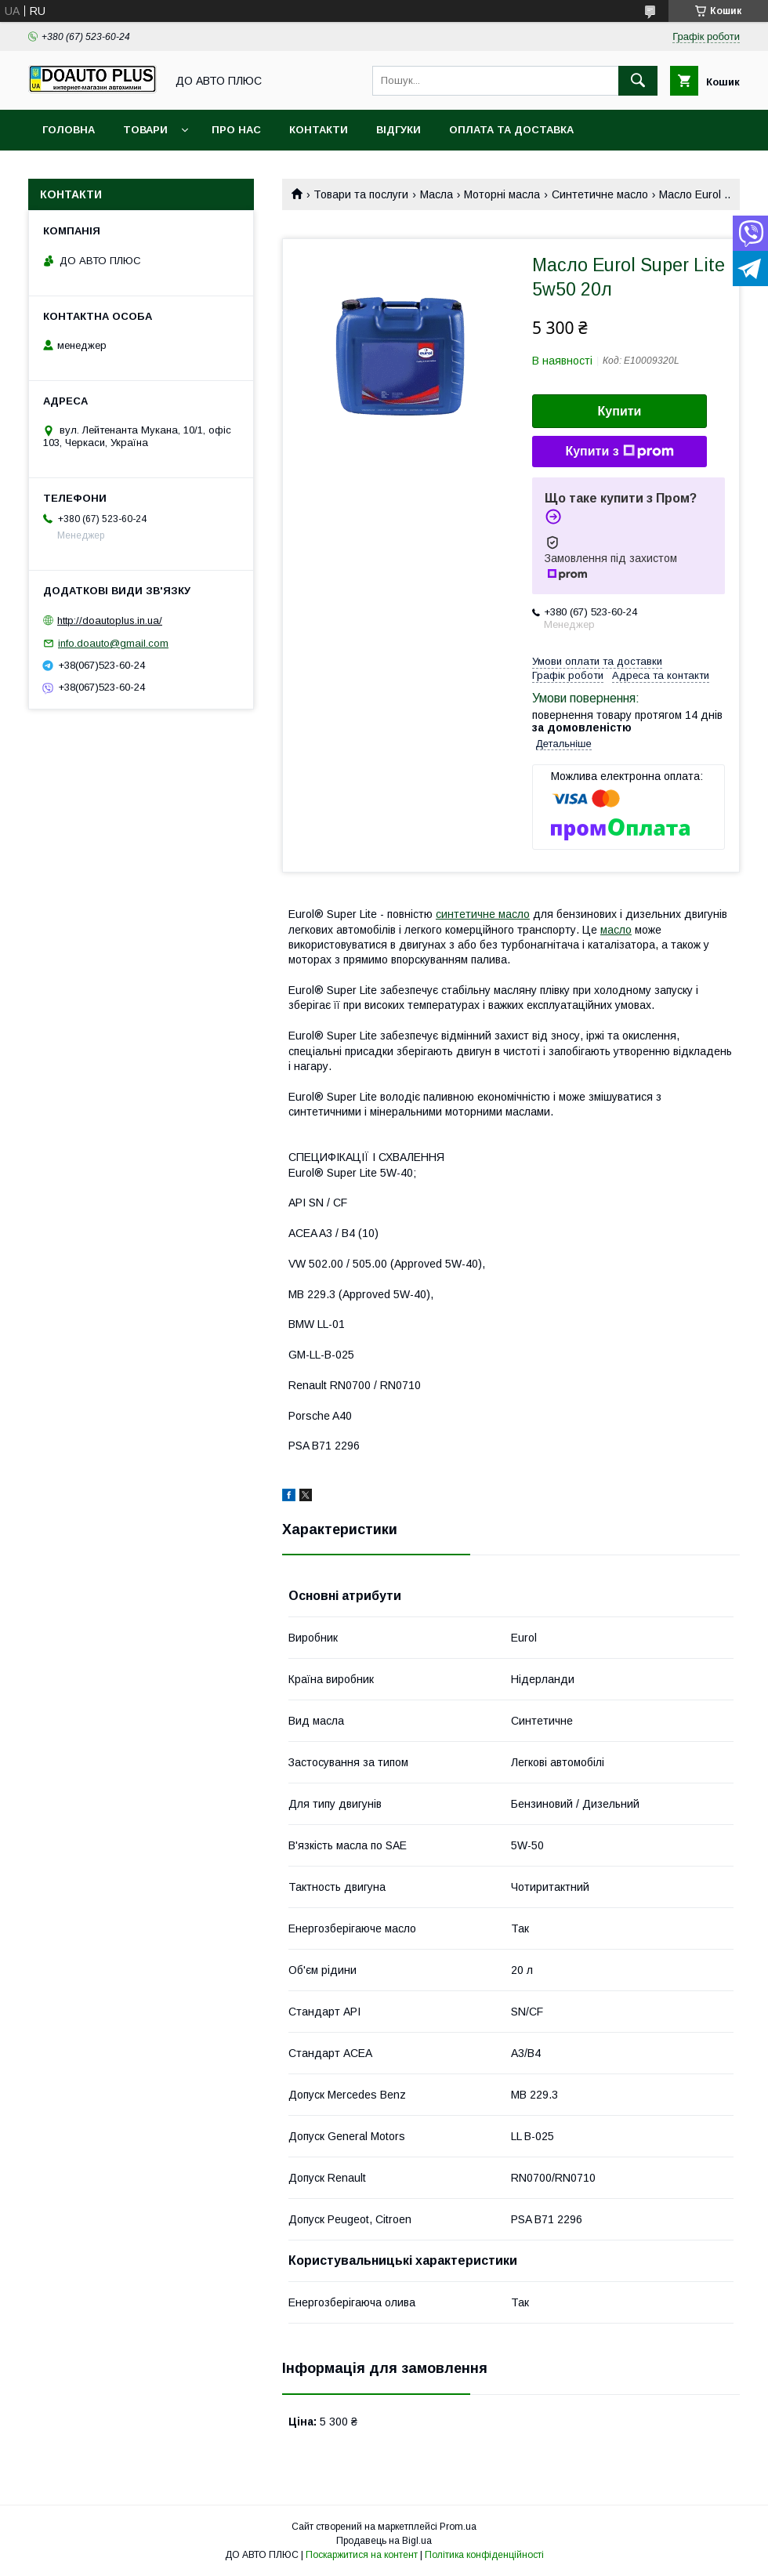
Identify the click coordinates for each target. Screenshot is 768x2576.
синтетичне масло (483, 914)
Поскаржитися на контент (362, 2554)
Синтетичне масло (600, 194)
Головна (68, 130)
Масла (436, 194)
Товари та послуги (360, 194)
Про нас (236, 130)
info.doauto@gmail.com (113, 643)
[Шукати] (638, 81)
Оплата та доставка (511, 130)
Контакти (318, 130)
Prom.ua (458, 2526)
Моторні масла (502, 194)
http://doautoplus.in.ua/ (109, 620)
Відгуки (398, 130)
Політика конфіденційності (484, 2554)
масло (616, 929)
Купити (620, 411)
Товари (145, 130)
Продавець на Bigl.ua (384, 2540)
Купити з (619, 451)
